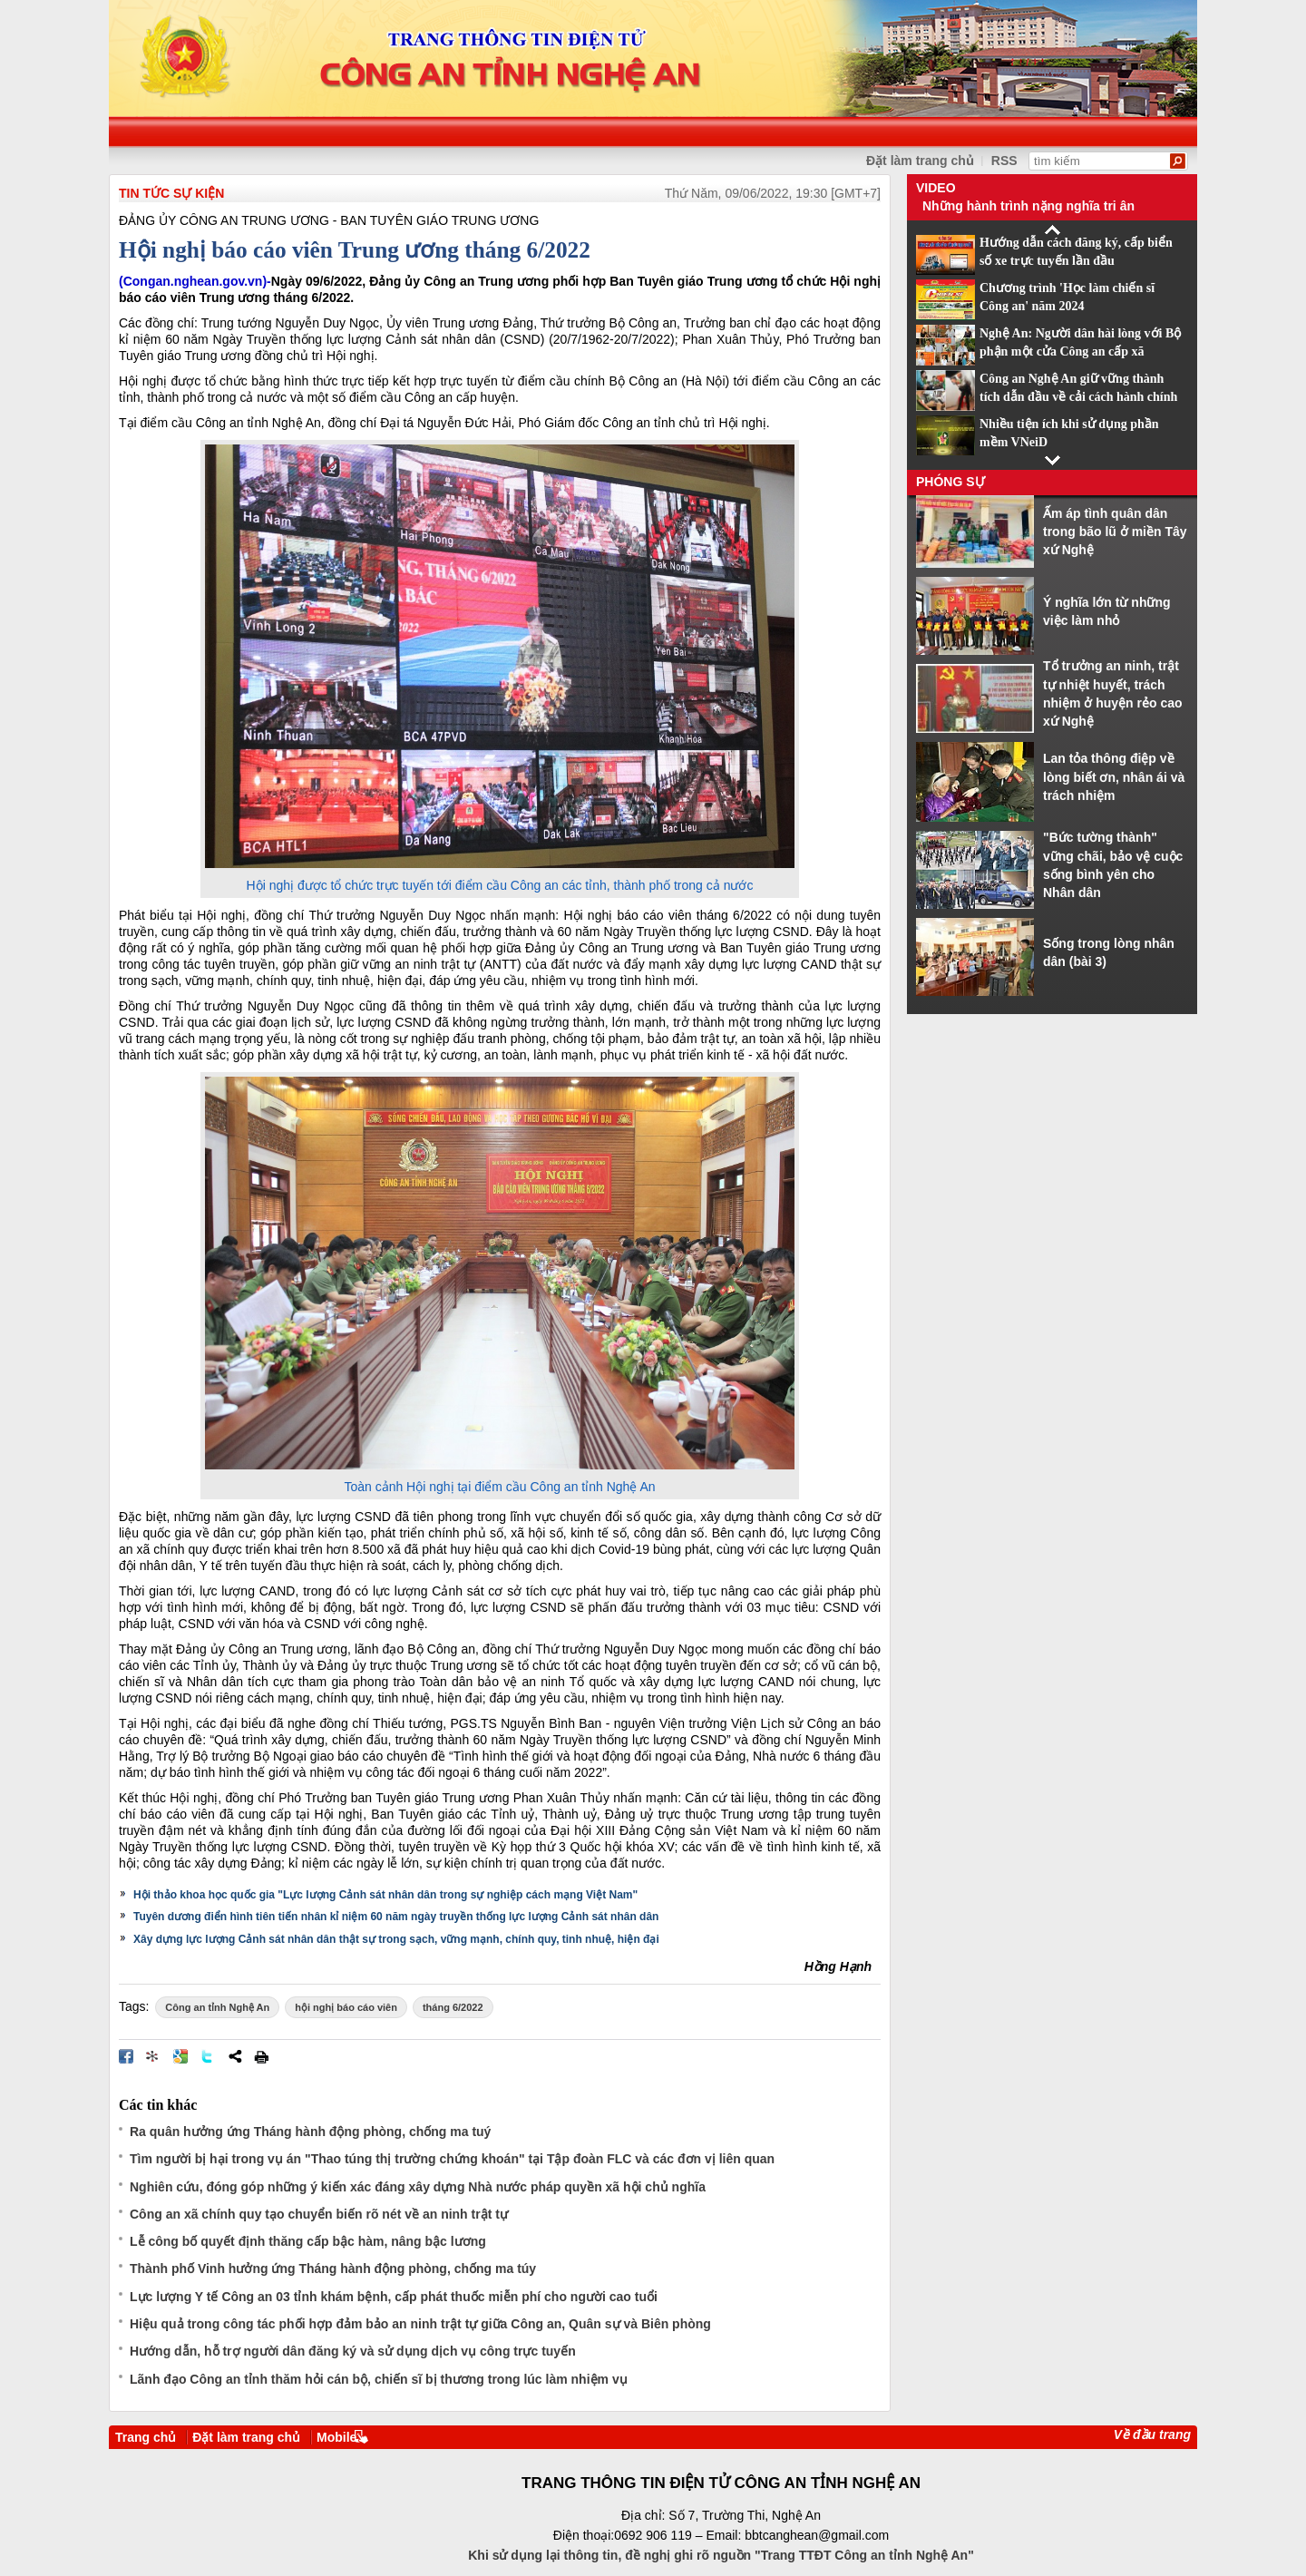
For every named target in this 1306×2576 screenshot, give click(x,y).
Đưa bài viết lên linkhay (153, 2056)
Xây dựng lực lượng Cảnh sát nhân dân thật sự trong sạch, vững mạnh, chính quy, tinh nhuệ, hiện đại (396, 1939)
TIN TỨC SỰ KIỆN (171, 193)
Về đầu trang (1152, 2434)
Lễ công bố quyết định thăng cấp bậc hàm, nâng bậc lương (308, 2241)
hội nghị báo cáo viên (346, 2007)
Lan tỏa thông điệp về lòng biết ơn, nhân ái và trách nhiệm (1113, 777)
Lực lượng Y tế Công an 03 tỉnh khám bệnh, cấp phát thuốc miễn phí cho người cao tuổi (394, 2296)
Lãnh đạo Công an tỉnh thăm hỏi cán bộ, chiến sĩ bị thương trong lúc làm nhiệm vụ (379, 2379)
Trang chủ (145, 2437)
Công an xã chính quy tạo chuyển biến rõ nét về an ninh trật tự (319, 2214)
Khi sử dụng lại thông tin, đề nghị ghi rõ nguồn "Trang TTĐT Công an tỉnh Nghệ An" (721, 2555)
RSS (1004, 160)
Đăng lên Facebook (126, 2056)
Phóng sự (950, 481)
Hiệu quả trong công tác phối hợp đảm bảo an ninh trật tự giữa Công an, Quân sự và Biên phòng (420, 2324)
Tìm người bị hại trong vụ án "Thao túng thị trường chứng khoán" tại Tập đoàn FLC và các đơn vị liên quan (452, 2159)
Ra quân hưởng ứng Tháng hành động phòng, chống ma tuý (310, 2131)
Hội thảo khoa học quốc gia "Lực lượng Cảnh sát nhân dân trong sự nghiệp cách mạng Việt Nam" (385, 1894)
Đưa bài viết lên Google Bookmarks (180, 2056)
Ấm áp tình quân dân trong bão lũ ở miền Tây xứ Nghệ (1115, 532)
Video (936, 188)
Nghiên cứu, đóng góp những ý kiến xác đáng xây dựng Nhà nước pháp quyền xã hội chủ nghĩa (418, 2187)
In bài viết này (261, 2056)
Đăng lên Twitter (207, 2056)
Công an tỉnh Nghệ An (217, 2007)
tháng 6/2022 (453, 2007)
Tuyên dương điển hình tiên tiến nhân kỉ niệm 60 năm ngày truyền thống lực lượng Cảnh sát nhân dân (395, 1916)
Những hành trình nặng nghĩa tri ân (1028, 206)
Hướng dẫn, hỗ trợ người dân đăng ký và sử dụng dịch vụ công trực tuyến (353, 2351)
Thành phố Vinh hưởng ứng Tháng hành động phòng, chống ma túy (333, 2268)
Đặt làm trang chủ (246, 2437)
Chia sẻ (235, 2056)
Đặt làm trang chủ (920, 160)
